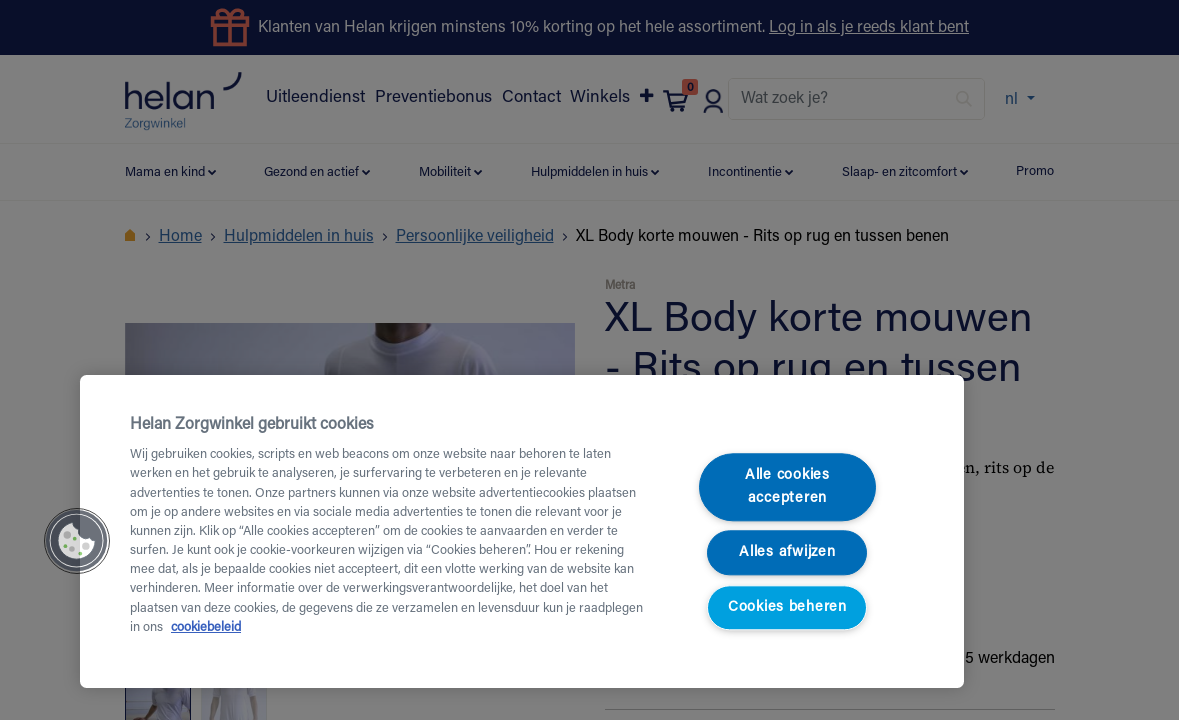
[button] (77, 541)
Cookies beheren (787, 607)
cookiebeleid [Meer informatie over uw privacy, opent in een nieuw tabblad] (206, 628)
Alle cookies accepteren (787, 487)
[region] (522, 531)
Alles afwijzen (787, 553)
